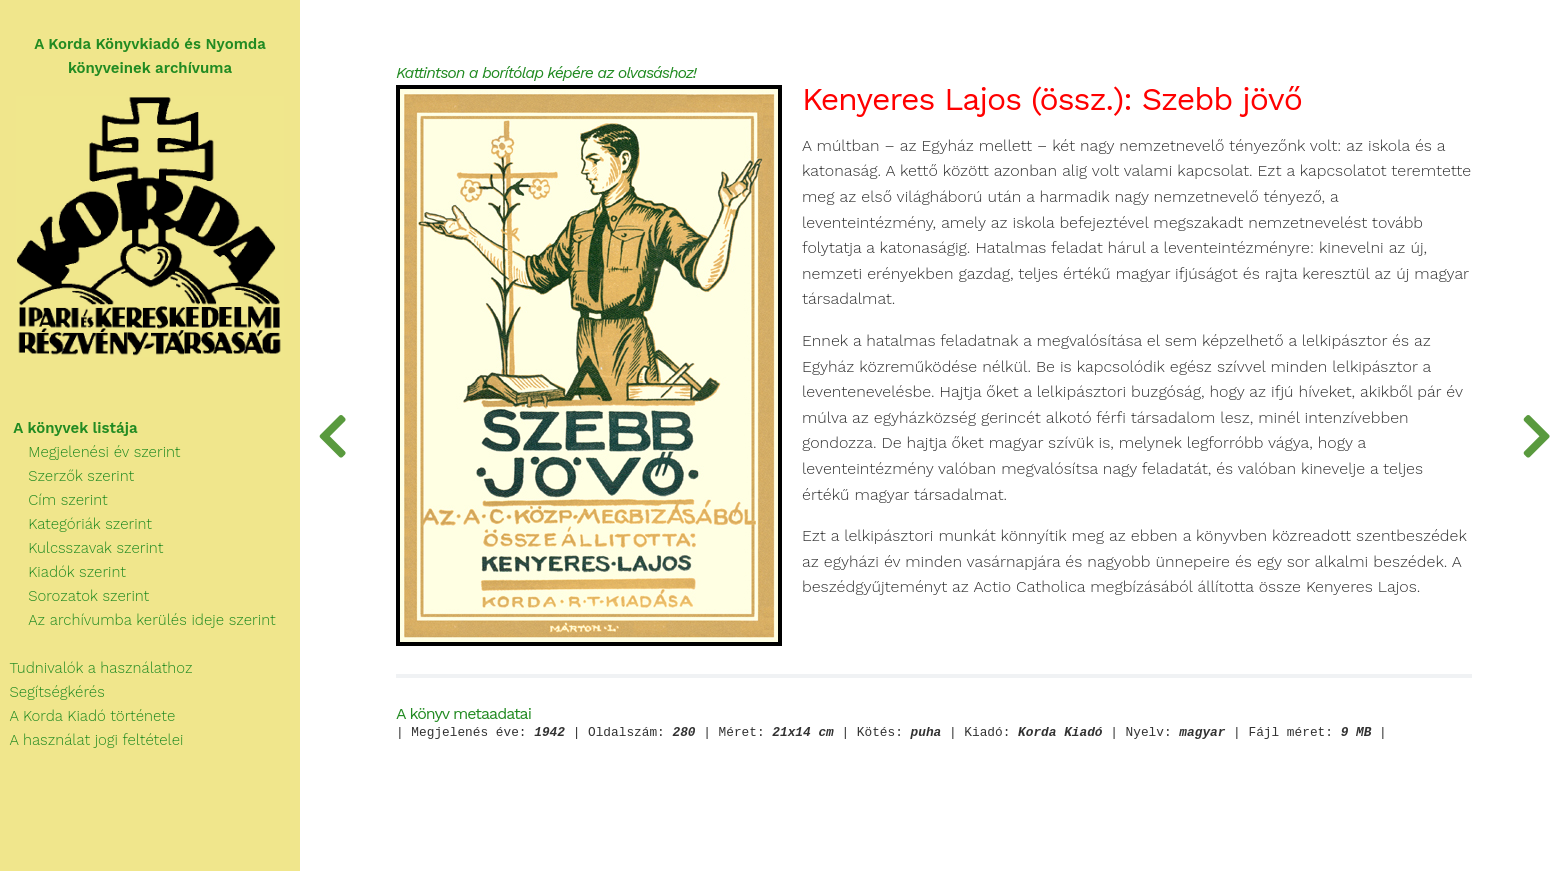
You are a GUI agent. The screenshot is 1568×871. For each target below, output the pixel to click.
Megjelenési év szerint (90, 452)
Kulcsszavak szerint (81, 548)
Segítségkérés (52, 692)
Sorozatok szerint (74, 596)
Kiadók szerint (63, 572)
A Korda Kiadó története (87, 716)
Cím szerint (54, 500)
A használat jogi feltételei (91, 740)
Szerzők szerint (67, 476)
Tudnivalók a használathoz (96, 668)
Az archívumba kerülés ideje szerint (138, 620)
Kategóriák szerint (76, 524)
